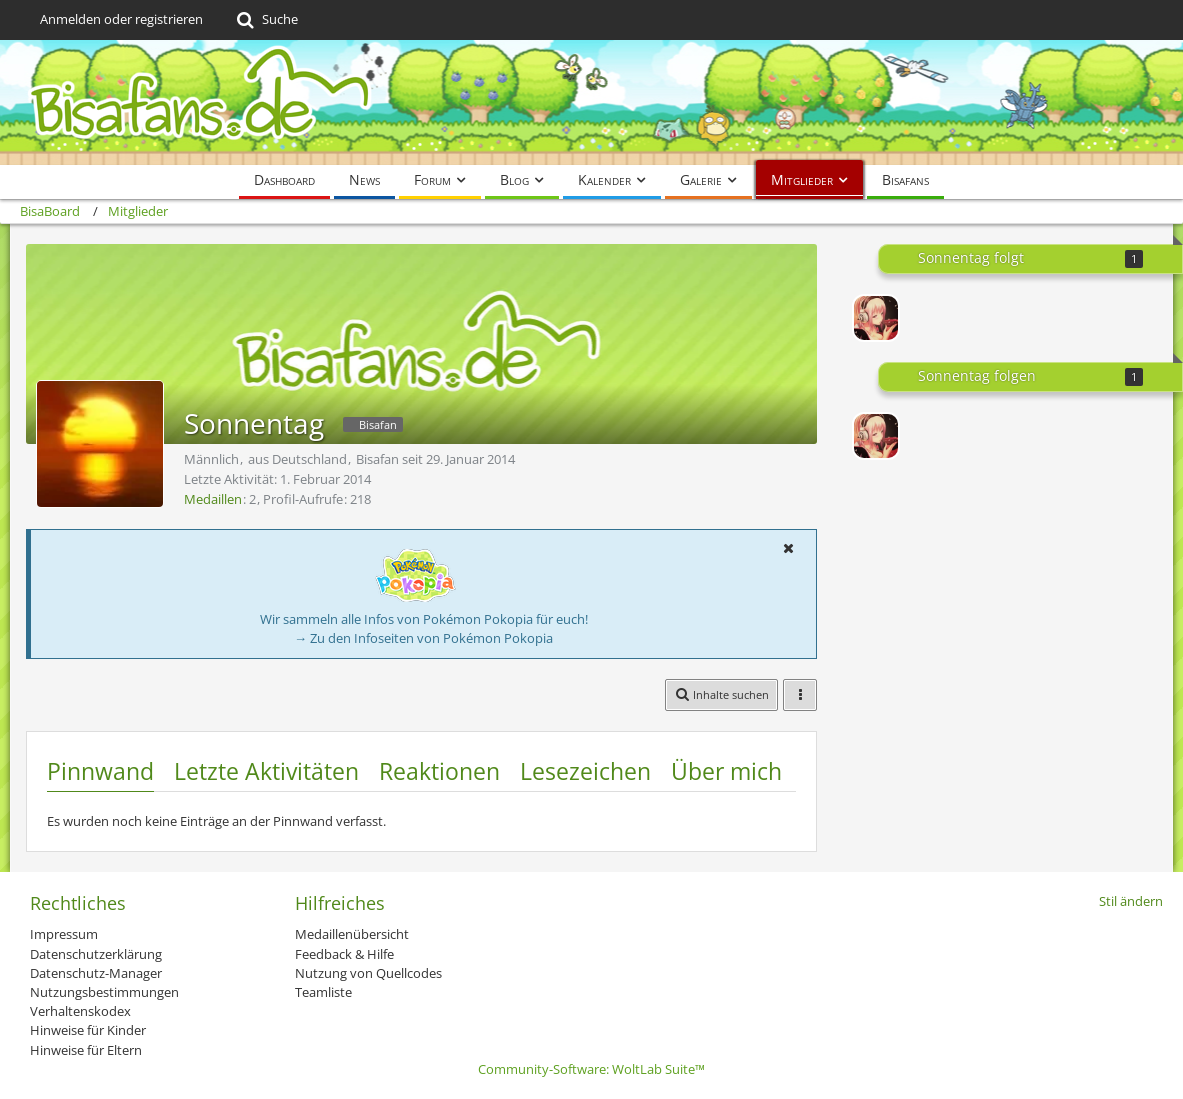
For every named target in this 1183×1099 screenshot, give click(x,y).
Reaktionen (439, 771)
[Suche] (265, 20)
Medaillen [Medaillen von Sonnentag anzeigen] (213, 499)
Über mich (726, 771)
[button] (788, 548)
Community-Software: (591, 1069)
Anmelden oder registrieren (121, 19)
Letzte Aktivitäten (266, 771)
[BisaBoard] (591, 102)
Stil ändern (1131, 901)
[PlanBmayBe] (876, 318)
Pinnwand (100, 771)
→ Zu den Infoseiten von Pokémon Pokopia (423, 638)
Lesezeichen (585, 771)
